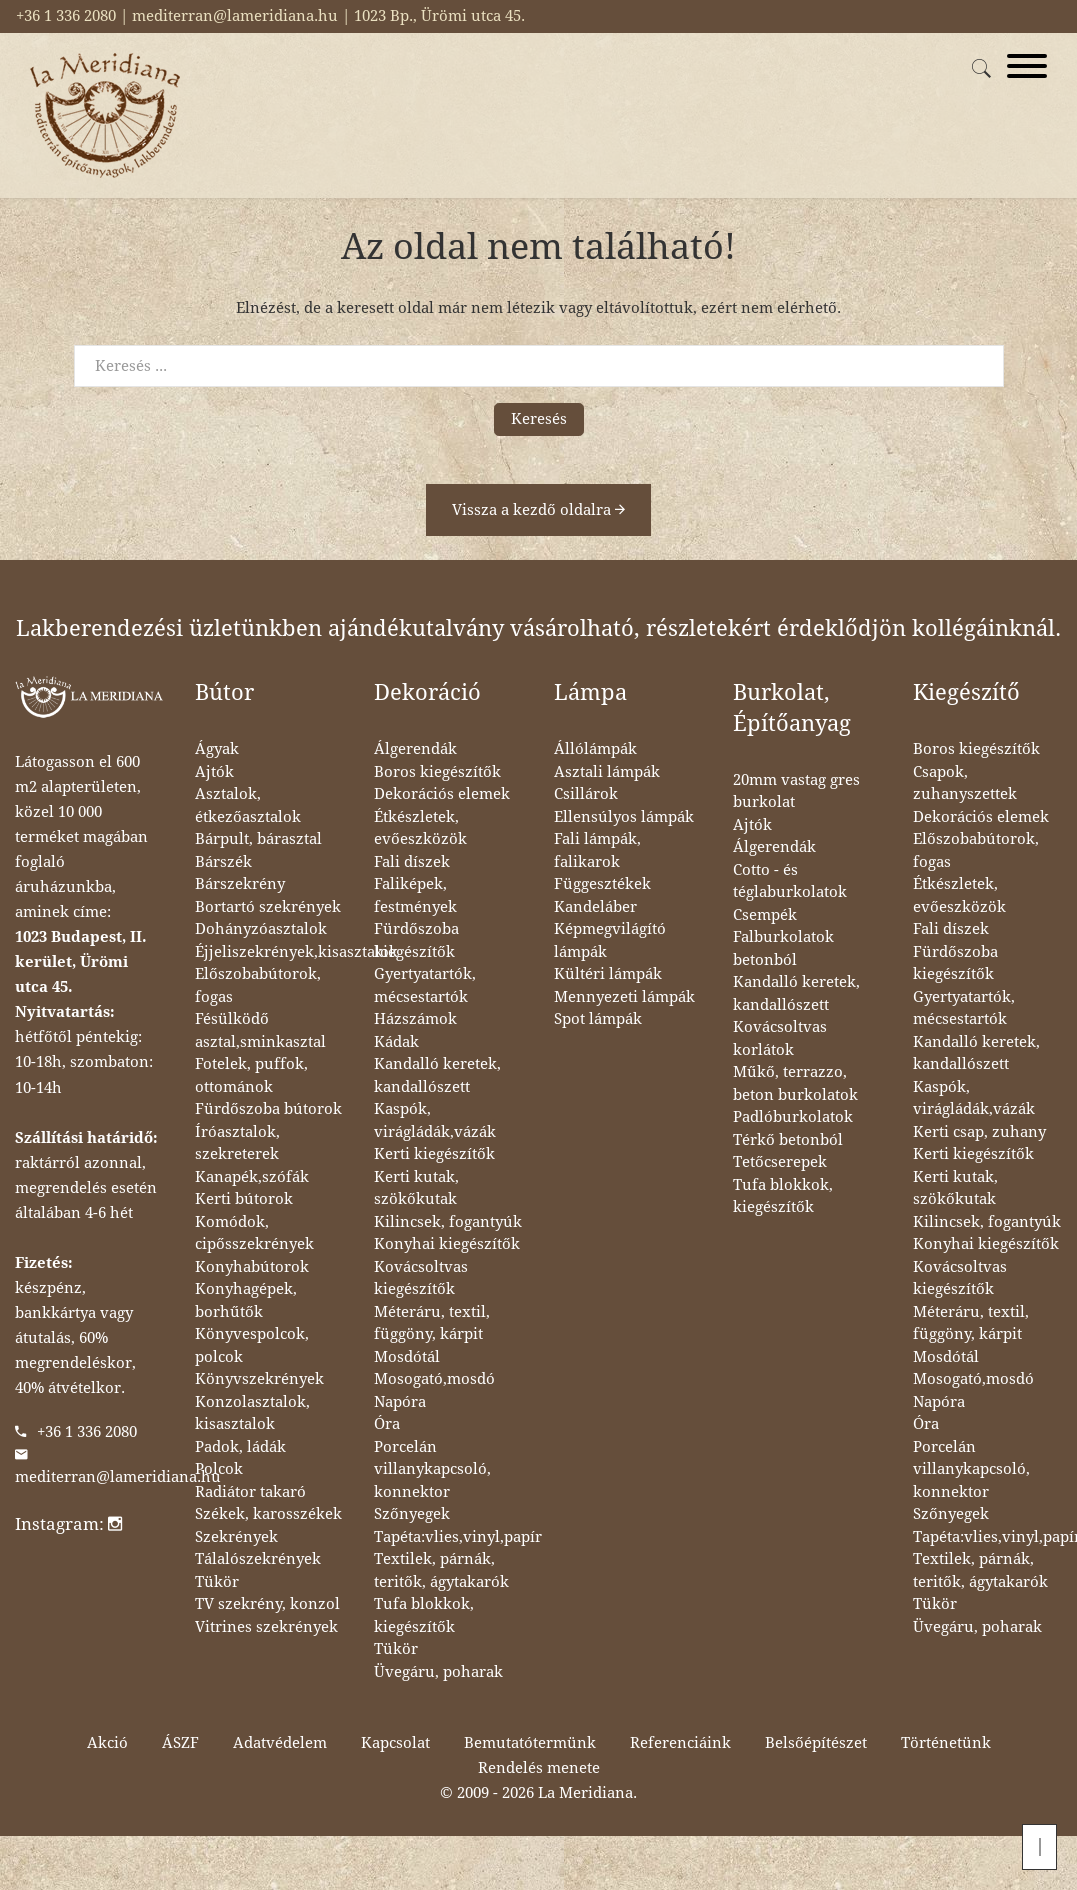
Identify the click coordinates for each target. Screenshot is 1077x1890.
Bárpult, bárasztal (258, 839)
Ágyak (217, 749)
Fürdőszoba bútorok (268, 1109)
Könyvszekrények (259, 1379)
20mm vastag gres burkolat (796, 791)
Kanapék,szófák (252, 1177)
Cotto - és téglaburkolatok (790, 881)
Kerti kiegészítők (434, 1154)
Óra (387, 1424)
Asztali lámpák (607, 772)
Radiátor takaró (250, 1492)
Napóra (400, 1402)
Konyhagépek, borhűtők (246, 1300)
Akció (107, 1743)
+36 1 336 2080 (87, 1432)
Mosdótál (407, 1357)
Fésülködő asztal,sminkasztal (260, 1030)
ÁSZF (180, 1743)
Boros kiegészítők (437, 772)
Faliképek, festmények (415, 895)
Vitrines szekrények (266, 1627)
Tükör (217, 1582)
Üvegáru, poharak (438, 1672)
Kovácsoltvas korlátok (780, 1038)
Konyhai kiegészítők (447, 1244)
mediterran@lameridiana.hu (118, 1477)
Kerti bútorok (244, 1199)
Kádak (396, 1042)
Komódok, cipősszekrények (254, 1233)
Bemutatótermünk (530, 1743)
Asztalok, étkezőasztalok (248, 805)
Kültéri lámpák (608, 974)
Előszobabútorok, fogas (258, 985)
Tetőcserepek (780, 1162)
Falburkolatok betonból (783, 948)
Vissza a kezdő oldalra (538, 510)
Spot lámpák (598, 1019)
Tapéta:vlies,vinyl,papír (458, 1537)
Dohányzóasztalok (261, 929)
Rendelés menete (539, 1768)
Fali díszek (412, 862)
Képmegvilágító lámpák (610, 940)
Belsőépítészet (816, 1743)
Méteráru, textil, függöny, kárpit (432, 1323)
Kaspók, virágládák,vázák (435, 1120)
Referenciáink (680, 1743)
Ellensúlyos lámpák (624, 817)
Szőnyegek (412, 1514)
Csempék (765, 915)
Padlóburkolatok (793, 1117)
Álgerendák (415, 749)
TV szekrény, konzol (267, 1604)
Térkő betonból (788, 1140)
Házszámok (415, 1019)
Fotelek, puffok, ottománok (251, 1075)
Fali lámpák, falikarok (597, 850)
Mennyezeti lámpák (624, 997)
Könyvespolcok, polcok (252, 1345)
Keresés (539, 419)
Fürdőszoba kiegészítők (416, 940)
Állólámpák (595, 749)
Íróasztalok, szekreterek (237, 1143)
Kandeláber (595, 907)
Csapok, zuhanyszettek (965, 783)
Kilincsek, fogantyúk (448, 1222)
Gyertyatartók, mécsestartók (425, 985)
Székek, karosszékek (268, 1514)
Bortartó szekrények (268, 907)
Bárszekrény (240, 884)
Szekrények (236, 1537)
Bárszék (223, 862)
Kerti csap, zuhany (979, 1132)
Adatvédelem (280, 1743)
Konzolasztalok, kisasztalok (252, 1413)
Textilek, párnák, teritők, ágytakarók (441, 1570)
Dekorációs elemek (442, 794)
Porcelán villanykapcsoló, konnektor (432, 1469)
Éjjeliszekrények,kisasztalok (296, 952)
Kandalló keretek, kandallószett (437, 1075)
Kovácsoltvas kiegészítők (421, 1278)
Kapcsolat (395, 1743)
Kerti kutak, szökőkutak (416, 1188)
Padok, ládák (240, 1447)
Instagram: (68, 1524)
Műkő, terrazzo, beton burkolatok (795, 1083)
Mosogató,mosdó (434, 1379)
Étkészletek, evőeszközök (420, 828)
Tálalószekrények (258, 1559)
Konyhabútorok (252, 1267)
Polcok (219, 1469)
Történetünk (946, 1743)
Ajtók (214, 772)
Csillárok (586, 794)
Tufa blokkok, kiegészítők (424, 1615)
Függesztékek (602, 884)
